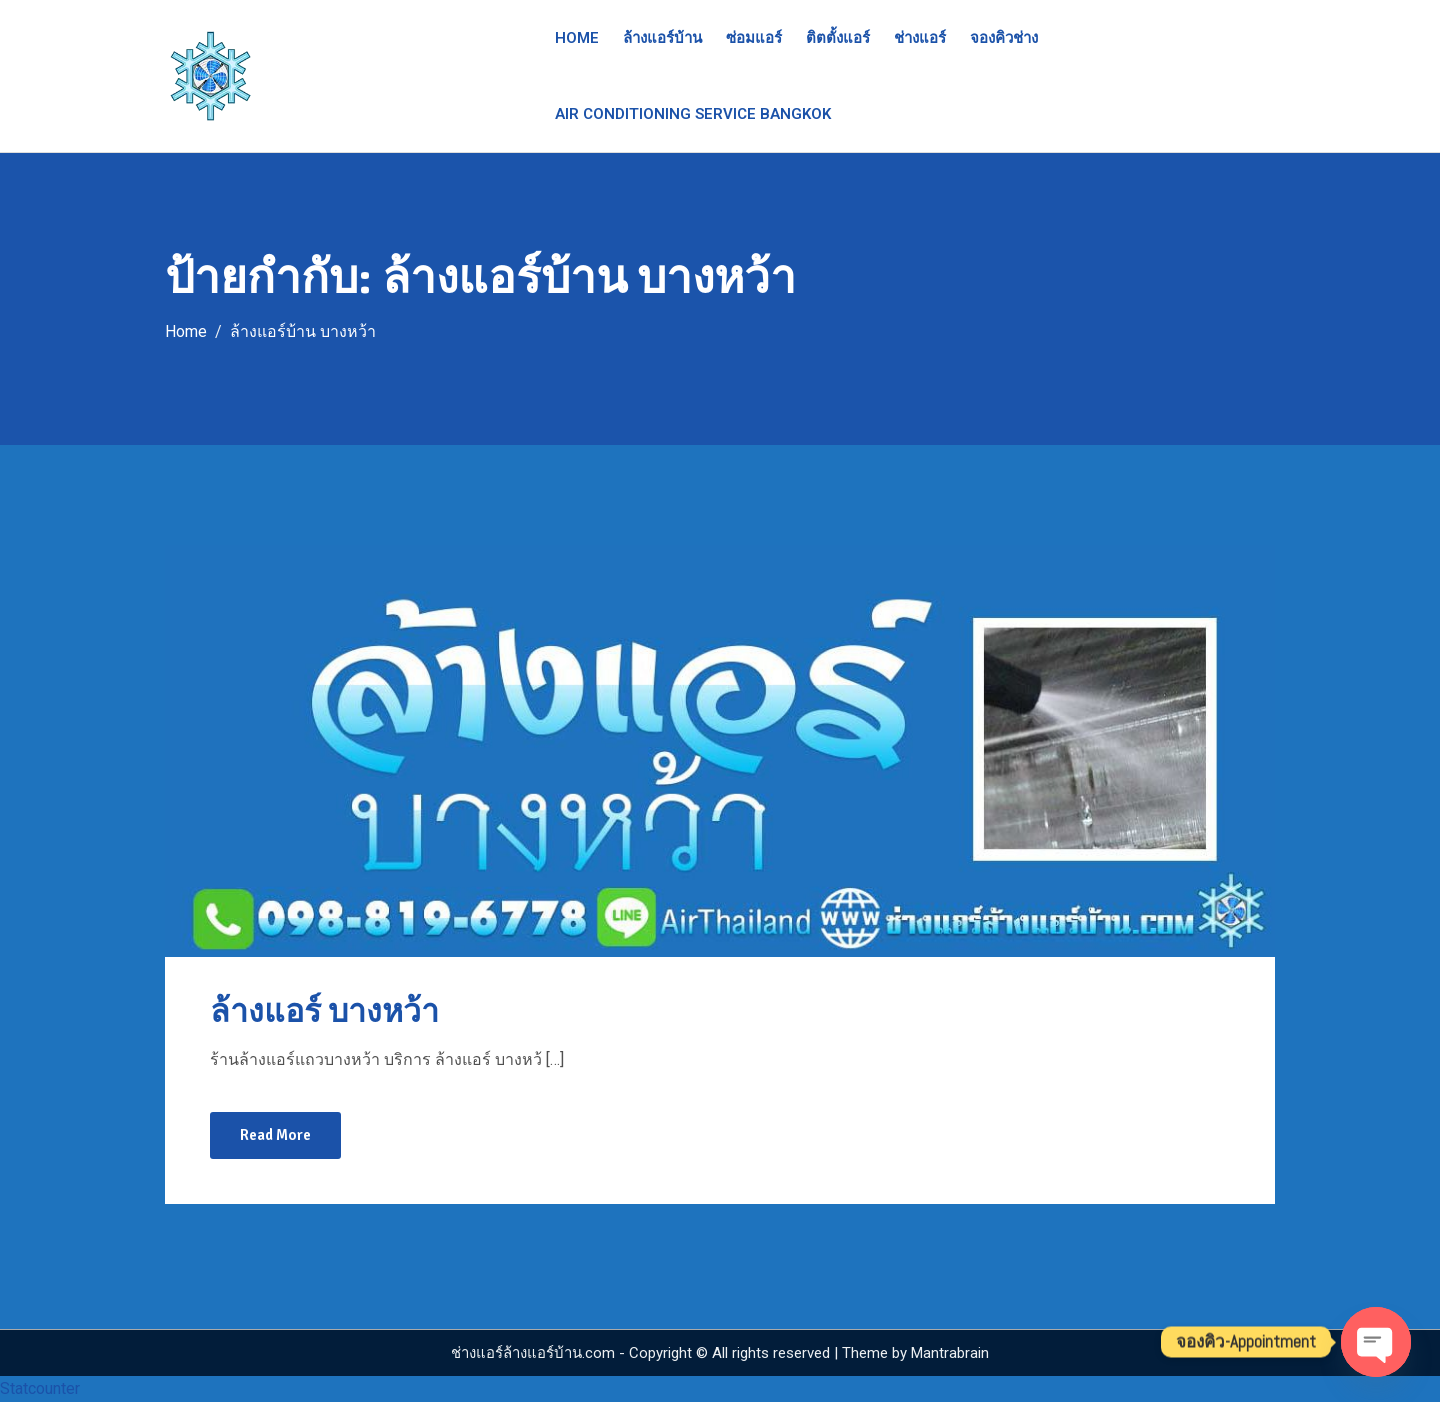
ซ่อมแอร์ (754, 38)
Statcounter (40, 1388)
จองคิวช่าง (1004, 38)
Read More (275, 1135)
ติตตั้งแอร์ (838, 38)
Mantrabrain (950, 1353)
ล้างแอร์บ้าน (662, 38)
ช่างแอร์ (920, 38)
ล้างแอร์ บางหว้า (324, 1011)
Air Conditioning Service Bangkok (693, 114)
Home (577, 38)
